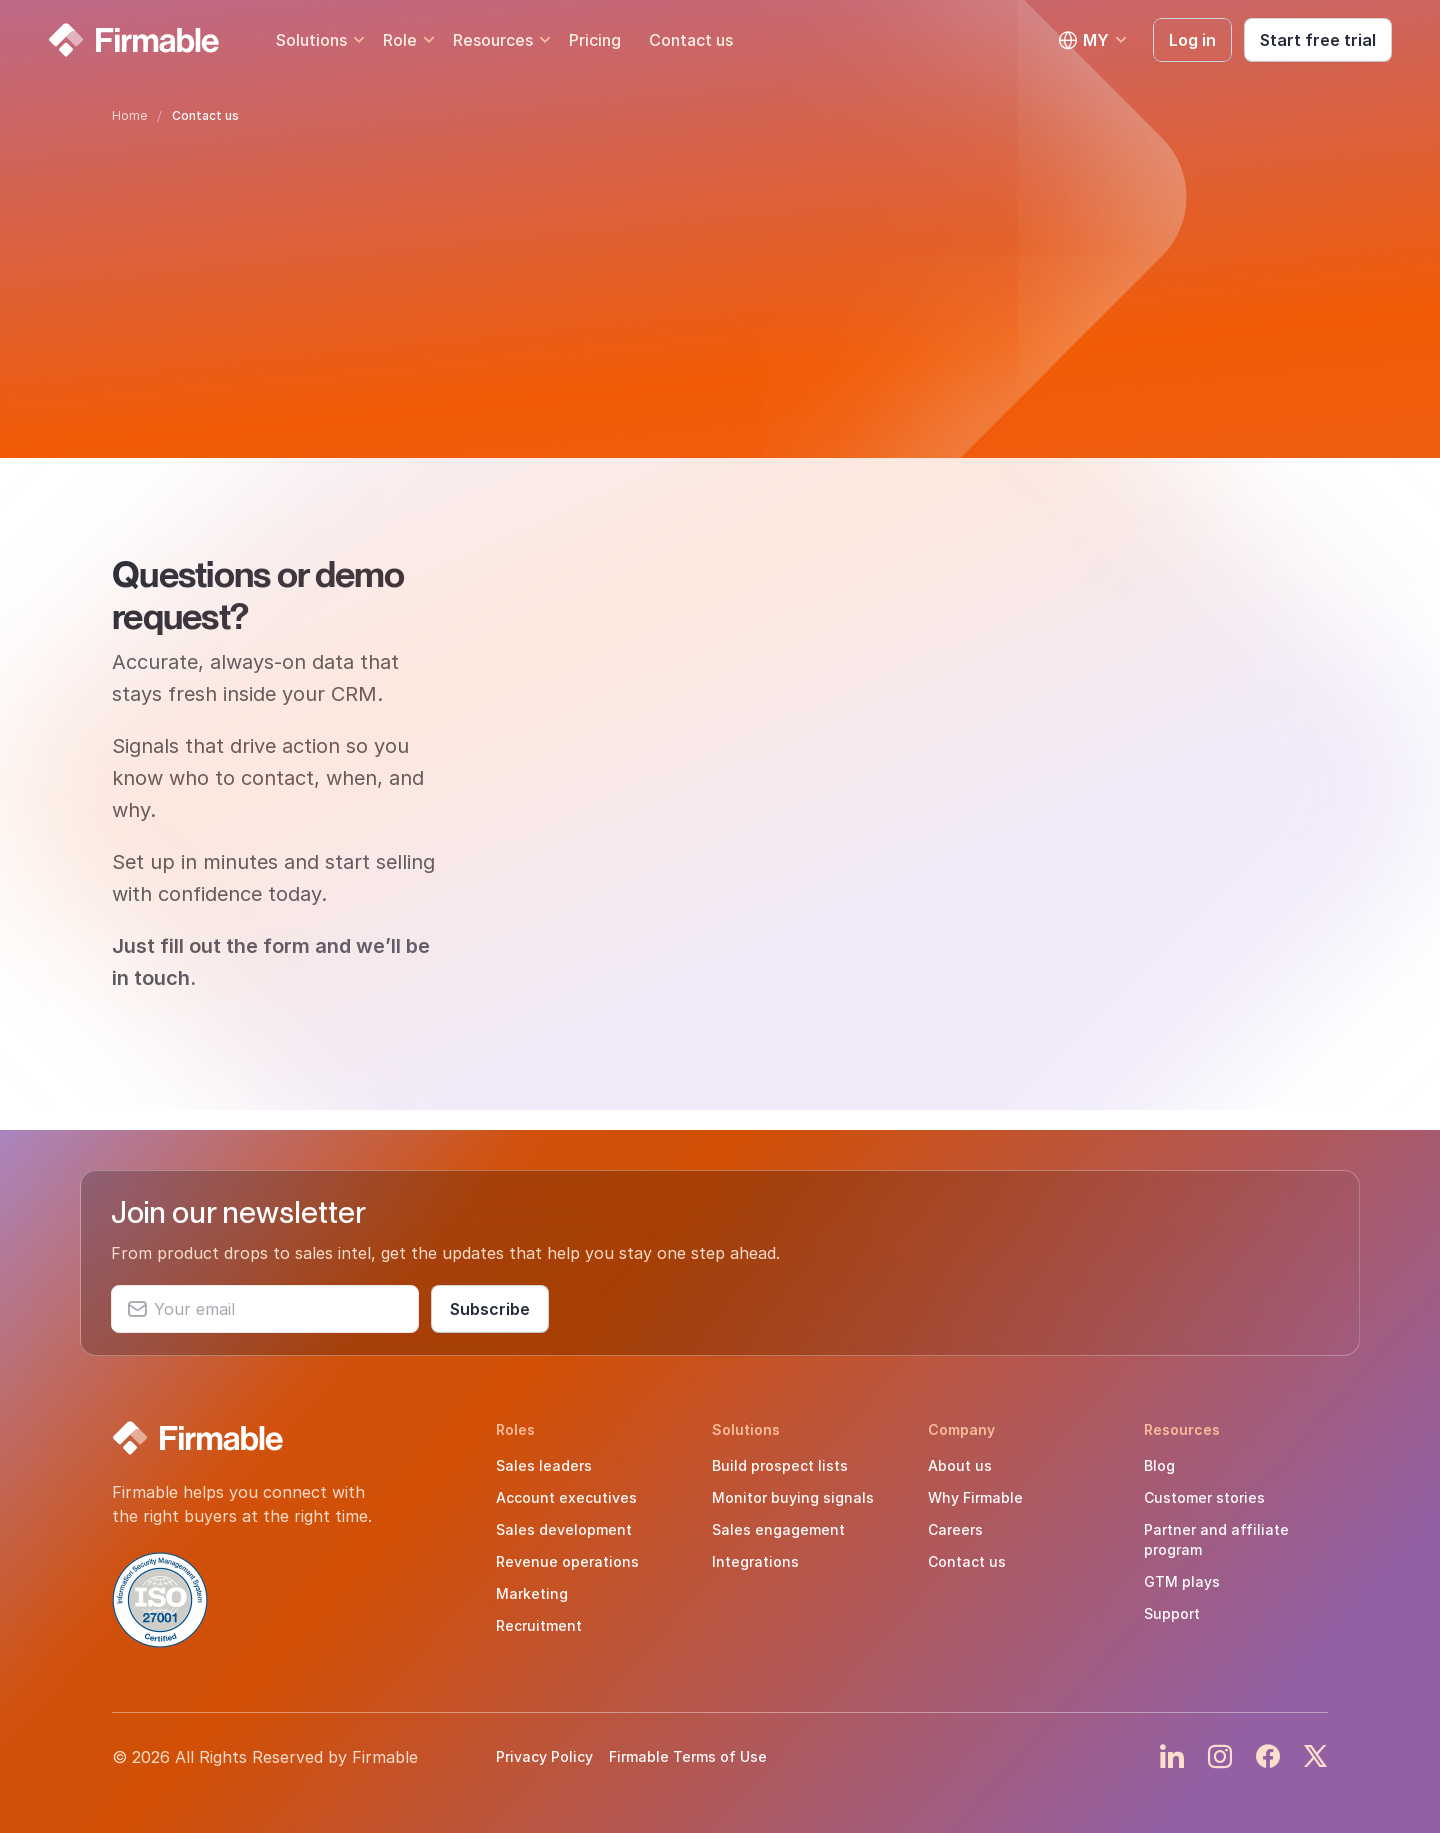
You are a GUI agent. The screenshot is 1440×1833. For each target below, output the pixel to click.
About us (960, 1465)
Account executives (566, 1497)
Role (400, 40)
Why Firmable (975, 1497)
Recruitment (539, 1625)
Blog (1159, 1465)
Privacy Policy (544, 1756)
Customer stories (1204, 1497)
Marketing (532, 1593)
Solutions (311, 40)
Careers (955, 1529)
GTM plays (1182, 1581)
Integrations (755, 1561)
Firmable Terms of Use (688, 1756)
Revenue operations (567, 1561)
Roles (515, 1429)
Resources (493, 40)
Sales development (564, 1529)
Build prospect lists (780, 1465)
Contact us (691, 40)
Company (961, 1429)
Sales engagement (778, 1529)
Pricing (595, 40)
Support (1172, 1613)
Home (129, 115)
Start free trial (1318, 40)
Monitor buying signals (793, 1497)
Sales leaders (544, 1465)
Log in (1192, 40)
